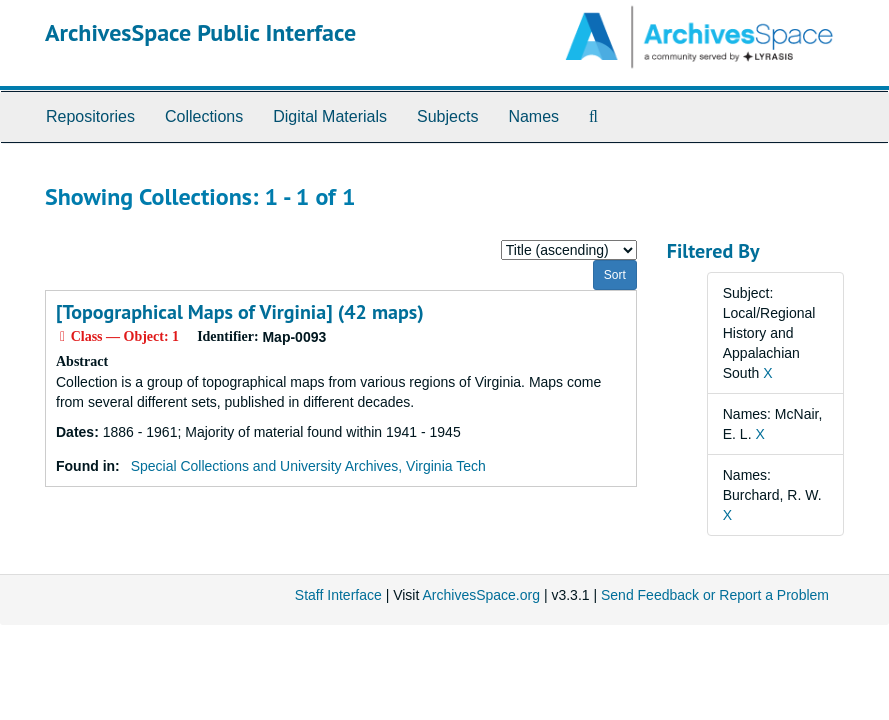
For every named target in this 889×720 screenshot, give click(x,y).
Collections (204, 116)
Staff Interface (338, 595)
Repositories (90, 116)
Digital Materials (330, 116)
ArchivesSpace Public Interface (200, 32)
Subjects (447, 116)
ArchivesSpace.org (481, 595)
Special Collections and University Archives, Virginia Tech (308, 466)
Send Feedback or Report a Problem (715, 595)
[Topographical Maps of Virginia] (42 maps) (240, 312)
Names (533, 116)
